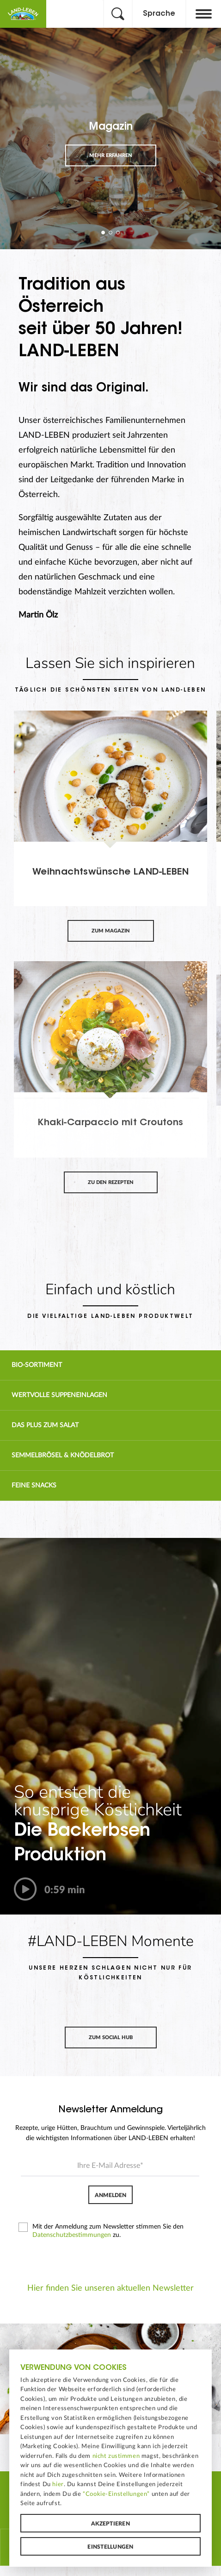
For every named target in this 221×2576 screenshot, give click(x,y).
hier (57, 2484)
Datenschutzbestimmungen (71, 2235)
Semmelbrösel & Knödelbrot (63, 1455)
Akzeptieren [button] (110, 2523)
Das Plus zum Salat (45, 1425)
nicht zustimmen (116, 2456)
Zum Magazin (111, 930)
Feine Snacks (34, 1485)
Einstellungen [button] (110, 2547)
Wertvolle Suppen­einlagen (59, 1395)
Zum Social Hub (111, 2037)
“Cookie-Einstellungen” (116, 2494)
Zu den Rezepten (111, 1182)
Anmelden (110, 2195)
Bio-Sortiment (37, 1365)
